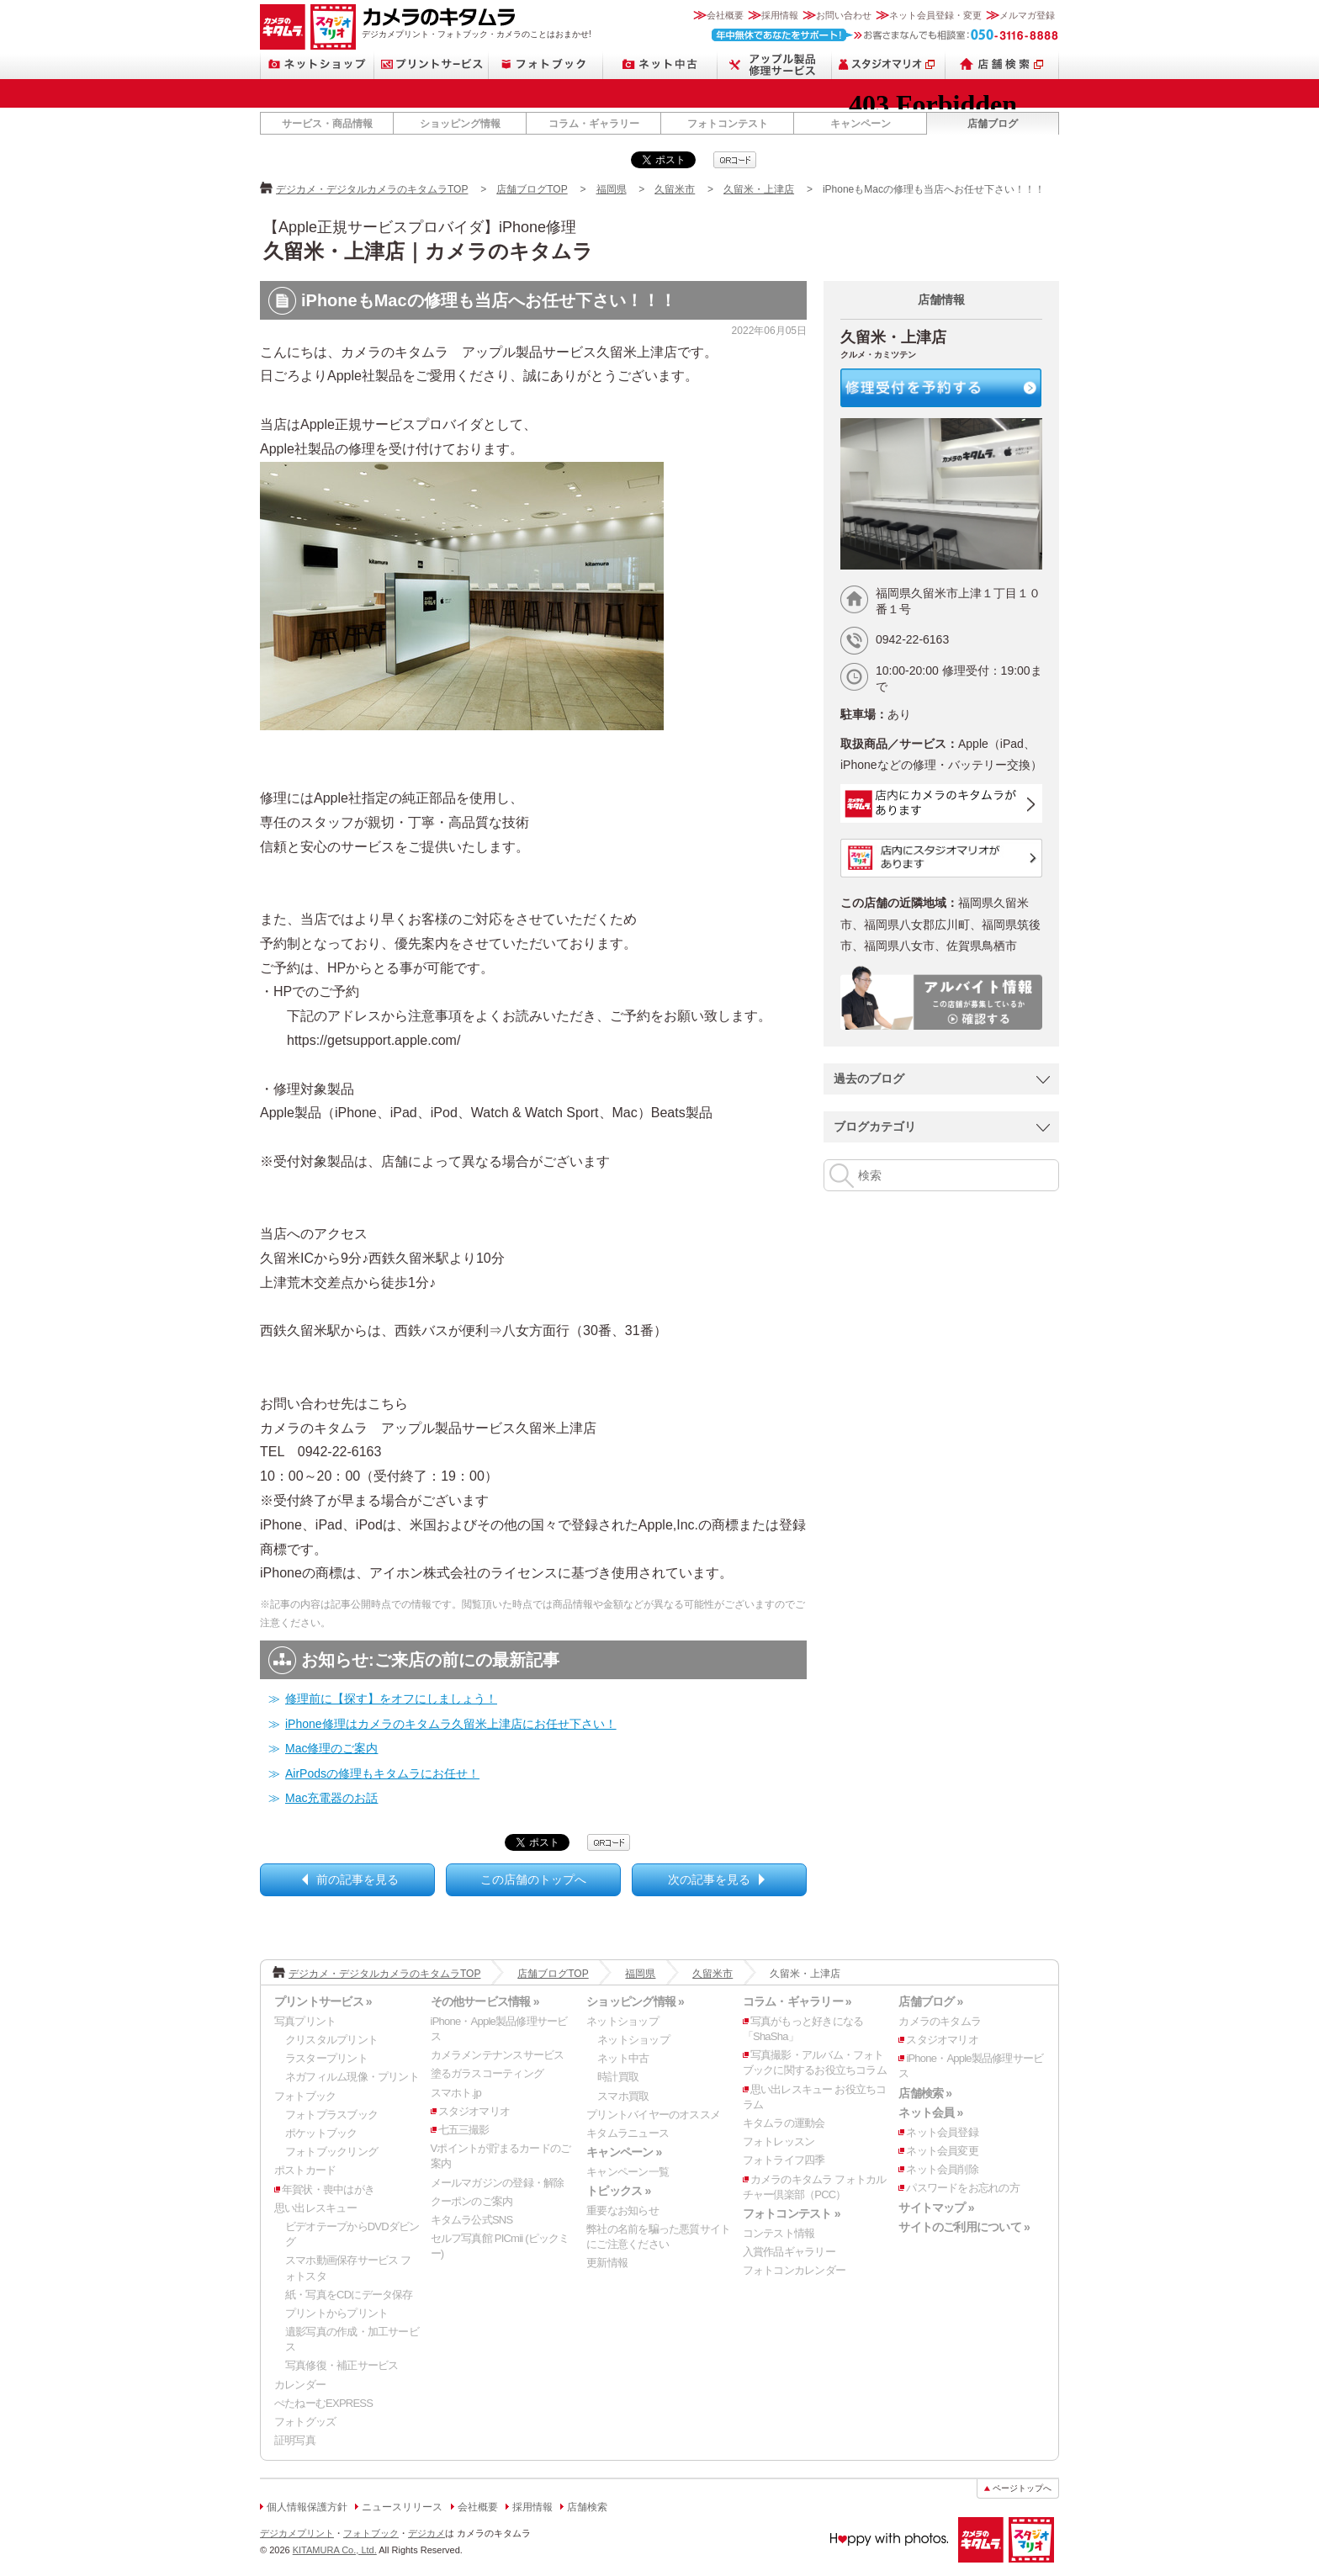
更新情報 (607, 2262)
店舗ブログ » (930, 2001)
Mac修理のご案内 (331, 1748)
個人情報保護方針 (307, 2507)
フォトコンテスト (727, 124)
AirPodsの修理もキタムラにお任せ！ (382, 1773)
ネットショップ (317, 64)
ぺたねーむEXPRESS (323, 2403)
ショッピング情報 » (635, 2001)
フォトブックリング (331, 2151)
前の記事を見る (357, 1879)
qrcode (734, 159)
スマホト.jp (456, 2092)
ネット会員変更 (942, 2150)
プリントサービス (431, 64)
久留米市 (674, 189)
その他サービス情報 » (485, 2001)
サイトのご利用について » (964, 2227)
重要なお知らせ (622, 2210)
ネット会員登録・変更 (935, 15)
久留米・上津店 (758, 189)
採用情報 (779, 15)
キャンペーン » (623, 2152)
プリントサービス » (323, 2001)
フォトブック (546, 64)
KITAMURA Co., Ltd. (335, 2550)
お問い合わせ (843, 15)
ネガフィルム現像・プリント (352, 2076)
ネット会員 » (930, 2112)
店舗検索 (1002, 64)
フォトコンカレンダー (794, 2270)
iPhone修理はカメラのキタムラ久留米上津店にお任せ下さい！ (451, 1724)
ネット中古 (660, 64)
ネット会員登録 (942, 2132)
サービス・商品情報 (327, 124)
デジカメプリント (297, 2533)
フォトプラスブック (331, 2114)
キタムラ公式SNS (472, 2219)
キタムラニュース (627, 2133)
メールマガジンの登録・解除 (497, 2182)
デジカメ (426, 2533)
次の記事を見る (709, 1879)
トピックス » (618, 2190)
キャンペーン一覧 (627, 2171)
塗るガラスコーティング (487, 2073)
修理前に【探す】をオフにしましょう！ (391, 1698)
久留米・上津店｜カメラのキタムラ (428, 251)
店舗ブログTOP (531, 189)
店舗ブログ (992, 124)
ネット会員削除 (942, 2169)
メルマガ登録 (1027, 15)
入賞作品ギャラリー (789, 2251)
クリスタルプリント (331, 2039)
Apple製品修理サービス (775, 64)
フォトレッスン (779, 2141)
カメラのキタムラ (282, 27)
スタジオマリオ (333, 27)
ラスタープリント (326, 2058)
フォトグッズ (305, 2421)
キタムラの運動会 (784, 2123)
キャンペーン (860, 124)
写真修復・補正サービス (341, 2365)
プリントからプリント (336, 2313)
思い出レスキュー (315, 2208)
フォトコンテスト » (791, 2213)
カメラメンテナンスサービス (497, 2055)
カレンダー (300, 2384)
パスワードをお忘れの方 (962, 2187)
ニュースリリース (402, 2507)
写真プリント (305, 2021)
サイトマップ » (935, 2207)
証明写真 (294, 2440)
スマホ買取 (623, 2096)
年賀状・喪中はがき (328, 2189)
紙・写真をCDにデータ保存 (349, 2294)
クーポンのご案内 (472, 2201)
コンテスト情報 (779, 2233)
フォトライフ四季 (784, 2160)
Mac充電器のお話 (331, 1798)
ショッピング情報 (460, 124)
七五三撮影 (464, 2129)
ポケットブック (321, 2133)
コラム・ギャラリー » (797, 2001)
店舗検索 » (924, 2093)
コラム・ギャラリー (593, 124)
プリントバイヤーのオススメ (653, 2114)
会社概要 (725, 15)
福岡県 (611, 189)
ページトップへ (1022, 2488)
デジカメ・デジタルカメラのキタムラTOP (372, 189)
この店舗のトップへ (533, 1879)
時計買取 (617, 2076)
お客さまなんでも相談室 (885, 35)
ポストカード (305, 2170)
